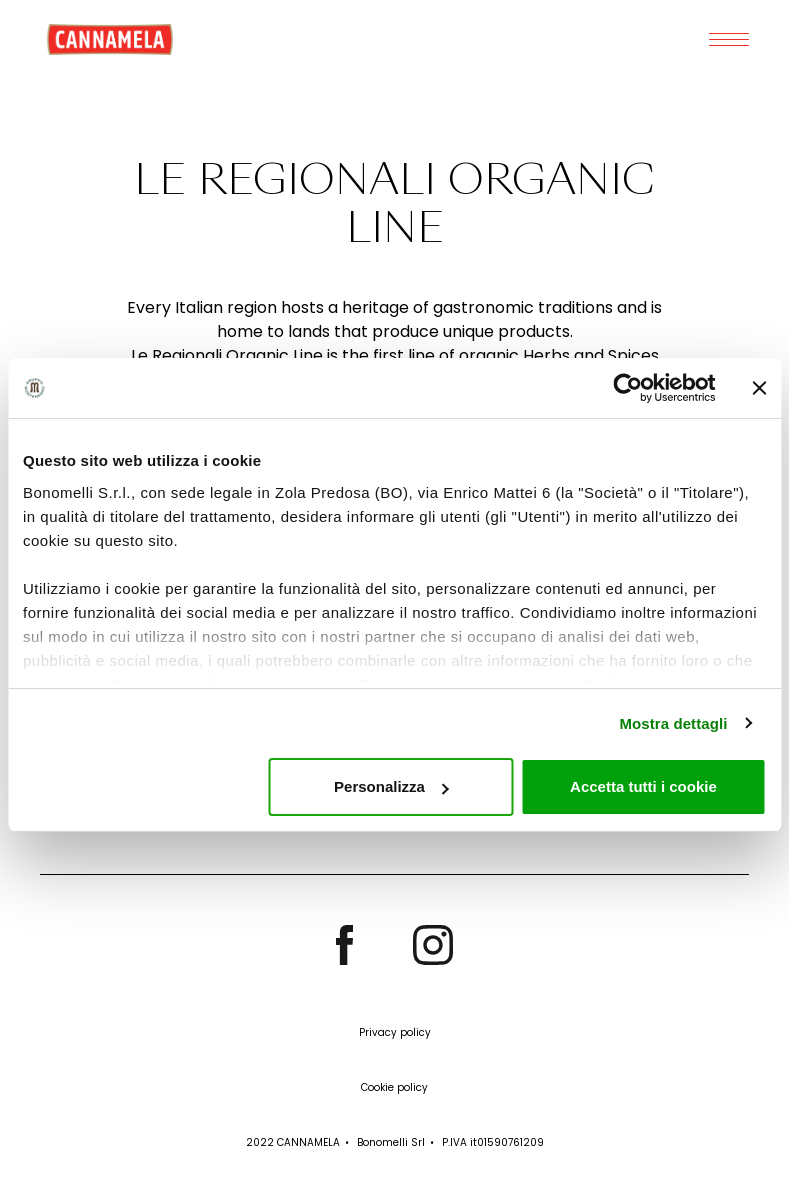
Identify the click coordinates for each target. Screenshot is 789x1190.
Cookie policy (394, 1087)
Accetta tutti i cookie (643, 786)
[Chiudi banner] (759, 388)
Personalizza (391, 786)
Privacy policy (395, 1032)
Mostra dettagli (673, 723)
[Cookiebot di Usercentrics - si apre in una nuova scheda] (627, 388)
